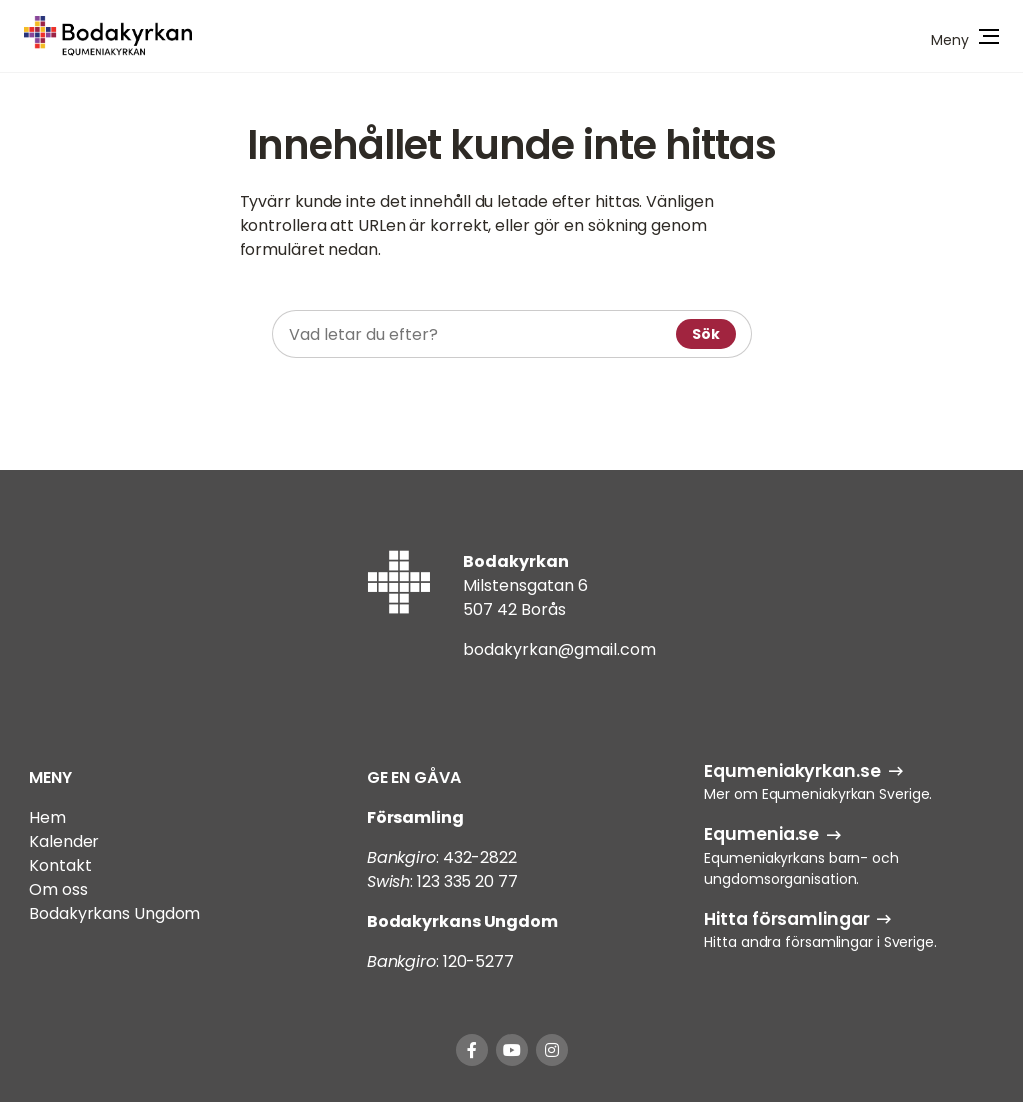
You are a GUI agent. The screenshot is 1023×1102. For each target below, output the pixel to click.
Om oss (58, 889)
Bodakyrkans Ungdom (114, 913)
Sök (706, 334)
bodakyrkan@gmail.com (559, 649)
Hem (47, 817)
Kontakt (60, 865)
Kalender (64, 841)
